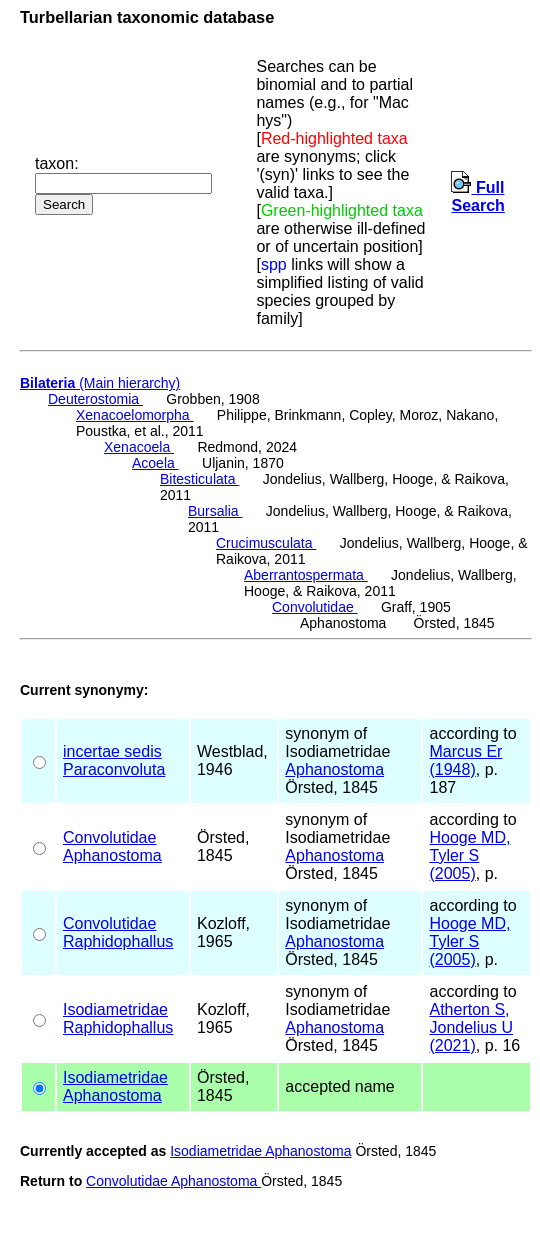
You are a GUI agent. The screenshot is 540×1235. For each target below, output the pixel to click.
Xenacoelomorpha (135, 415)
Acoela (155, 463)
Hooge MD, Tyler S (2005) (469, 855)
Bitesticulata (199, 479)
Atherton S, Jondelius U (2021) (471, 1027)
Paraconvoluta (114, 769)
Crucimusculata (266, 543)
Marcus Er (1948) (465, 760)
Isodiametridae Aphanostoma (260, 1151)
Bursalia (215, 511)
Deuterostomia (95, 399)
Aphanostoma (334, 769)
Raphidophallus (118, 941)
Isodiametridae (115, 1009)
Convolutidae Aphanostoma (173, 1181)
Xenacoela (139, 447)
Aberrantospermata (306, 575)
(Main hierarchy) (100, 383)
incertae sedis (112, 751)
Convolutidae (315, 607)
